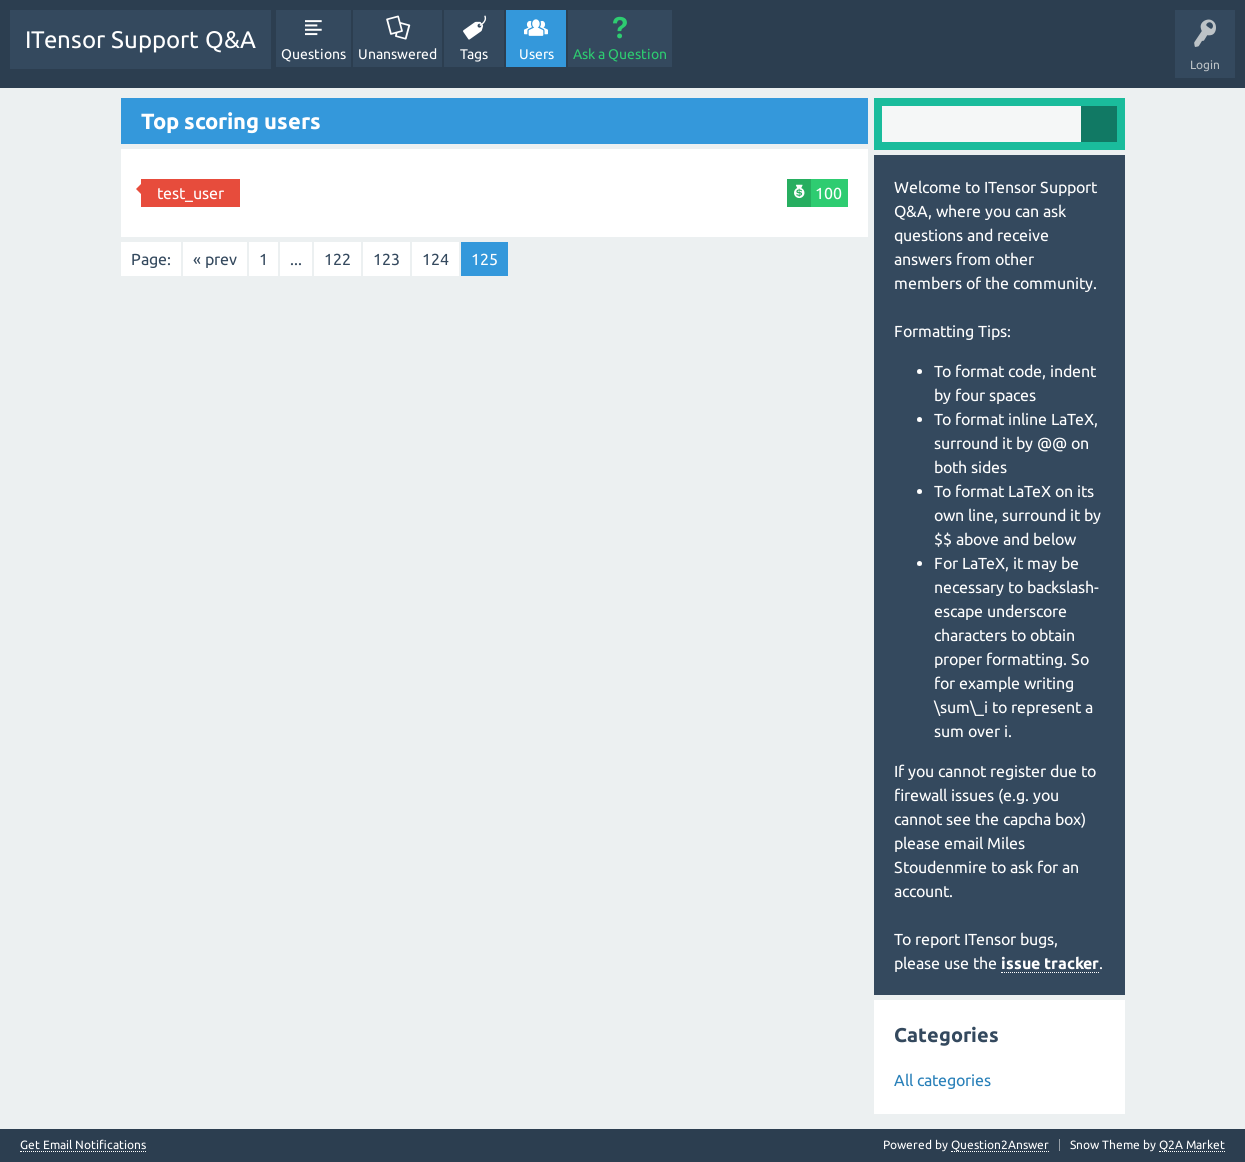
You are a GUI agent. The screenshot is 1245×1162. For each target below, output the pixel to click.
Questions (313, 54)
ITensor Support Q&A (140, 39)
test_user (190, 193)
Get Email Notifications (83, 1145)
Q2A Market (1192, 1144)
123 (386, 259)
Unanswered (397, 54)
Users (536, 54)
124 (435, 259)
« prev (215, 259)
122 (337, 259)
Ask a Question (620, 54)
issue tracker (1050, 963)
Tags (474, 54)
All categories (942, 1080)
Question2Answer (1000, 1144)
